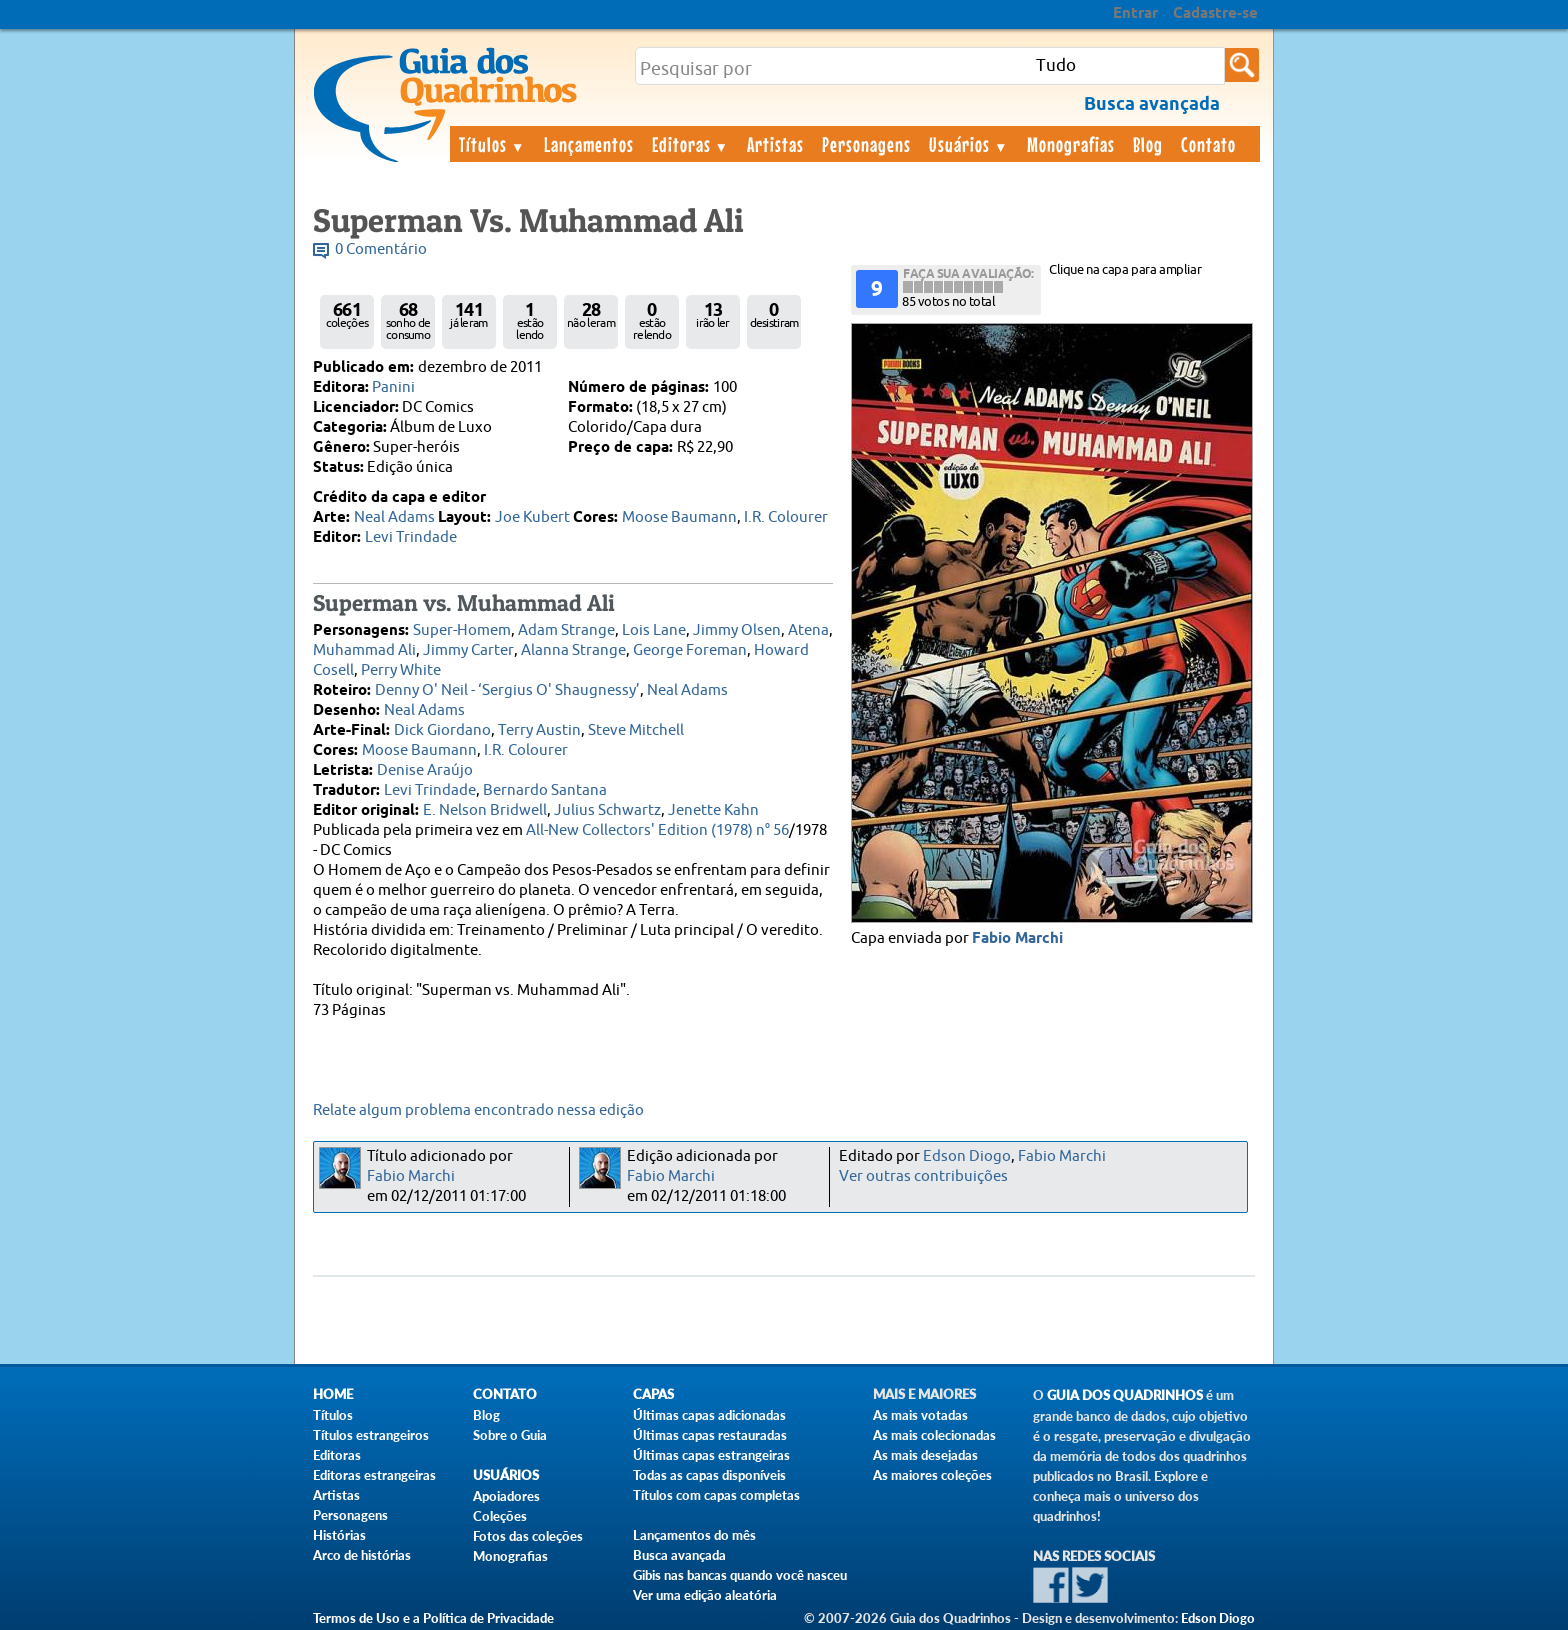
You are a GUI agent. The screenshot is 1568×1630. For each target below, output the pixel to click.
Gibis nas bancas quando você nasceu (740, 1575)
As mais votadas (920, 1415)
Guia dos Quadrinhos (1125, 1395)
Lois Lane (654, 630)
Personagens (866, 144)
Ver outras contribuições (923, 1176)
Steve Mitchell (636, 730)
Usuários (969, 144)
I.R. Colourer (786, 517)
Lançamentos (589, 144)
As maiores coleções (932, 1475)
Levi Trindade (411, 537)
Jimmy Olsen (737, 630)
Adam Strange (566, 630)
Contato (1208, 144)
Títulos (492, 144)
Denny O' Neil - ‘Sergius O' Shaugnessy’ (507, 690)
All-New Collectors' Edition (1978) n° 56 (657, 830)
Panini (393, 387)
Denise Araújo (425, 770)
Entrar (1135, 14)
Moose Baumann (679, 517)
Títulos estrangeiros (371, 1435)
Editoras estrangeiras (374, 1475)
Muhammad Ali (364, 650)
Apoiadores (506, 1496)
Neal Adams (394, 517)
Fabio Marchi (1017, 939)
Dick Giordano (442, 730)
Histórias (339, 1535)
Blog (1148, 144)
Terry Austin (539, 730)
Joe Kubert (532, 517)
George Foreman (690, 650)
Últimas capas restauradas (710, 1435)
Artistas (775, 144)
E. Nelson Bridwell (485, 810)
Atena (808, 630)
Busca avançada (679, 1555)
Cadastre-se (1215, 14)
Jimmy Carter (468, 650)
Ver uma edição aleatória (705, 1595)
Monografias (1071, 144)
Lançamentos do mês (694, 1535)
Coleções (500, 1516)
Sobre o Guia (510, 1435)
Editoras (691, 144)
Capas (653, 1394)
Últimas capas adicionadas (709, 1415)
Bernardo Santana (545, 790)
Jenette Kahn (713, 810)
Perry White (401, 670)
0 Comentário (381, 249)
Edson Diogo (967, 1156)
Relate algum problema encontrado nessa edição (478, 1110)
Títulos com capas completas (716, 1495)
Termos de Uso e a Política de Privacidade (433, 1618)
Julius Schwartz (607, 810)
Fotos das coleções (528, 1536)
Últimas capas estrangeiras (711, 1455)
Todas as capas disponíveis (709, 1475)
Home (333, 1394)
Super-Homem (462, 630)
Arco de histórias (362, 1555)
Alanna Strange (573, 650)
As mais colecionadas (934, 1435)
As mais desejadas (925, 1455)
